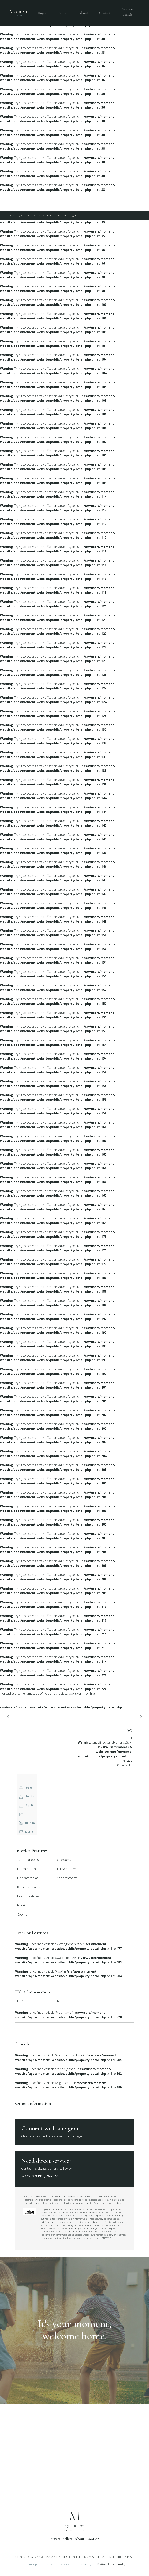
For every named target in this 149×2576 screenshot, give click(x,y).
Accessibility (84, 2564)
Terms (48, 2564)
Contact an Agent (67, 215)
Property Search (128, 12)
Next (140, 1716)
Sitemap (32, 2564)
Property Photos (20, 215)
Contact (104, 13)
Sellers (63, 13)
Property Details (43, 215)
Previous (8, 1716)
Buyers (42, 13)
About (83, 13)
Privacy (65, 2564)
